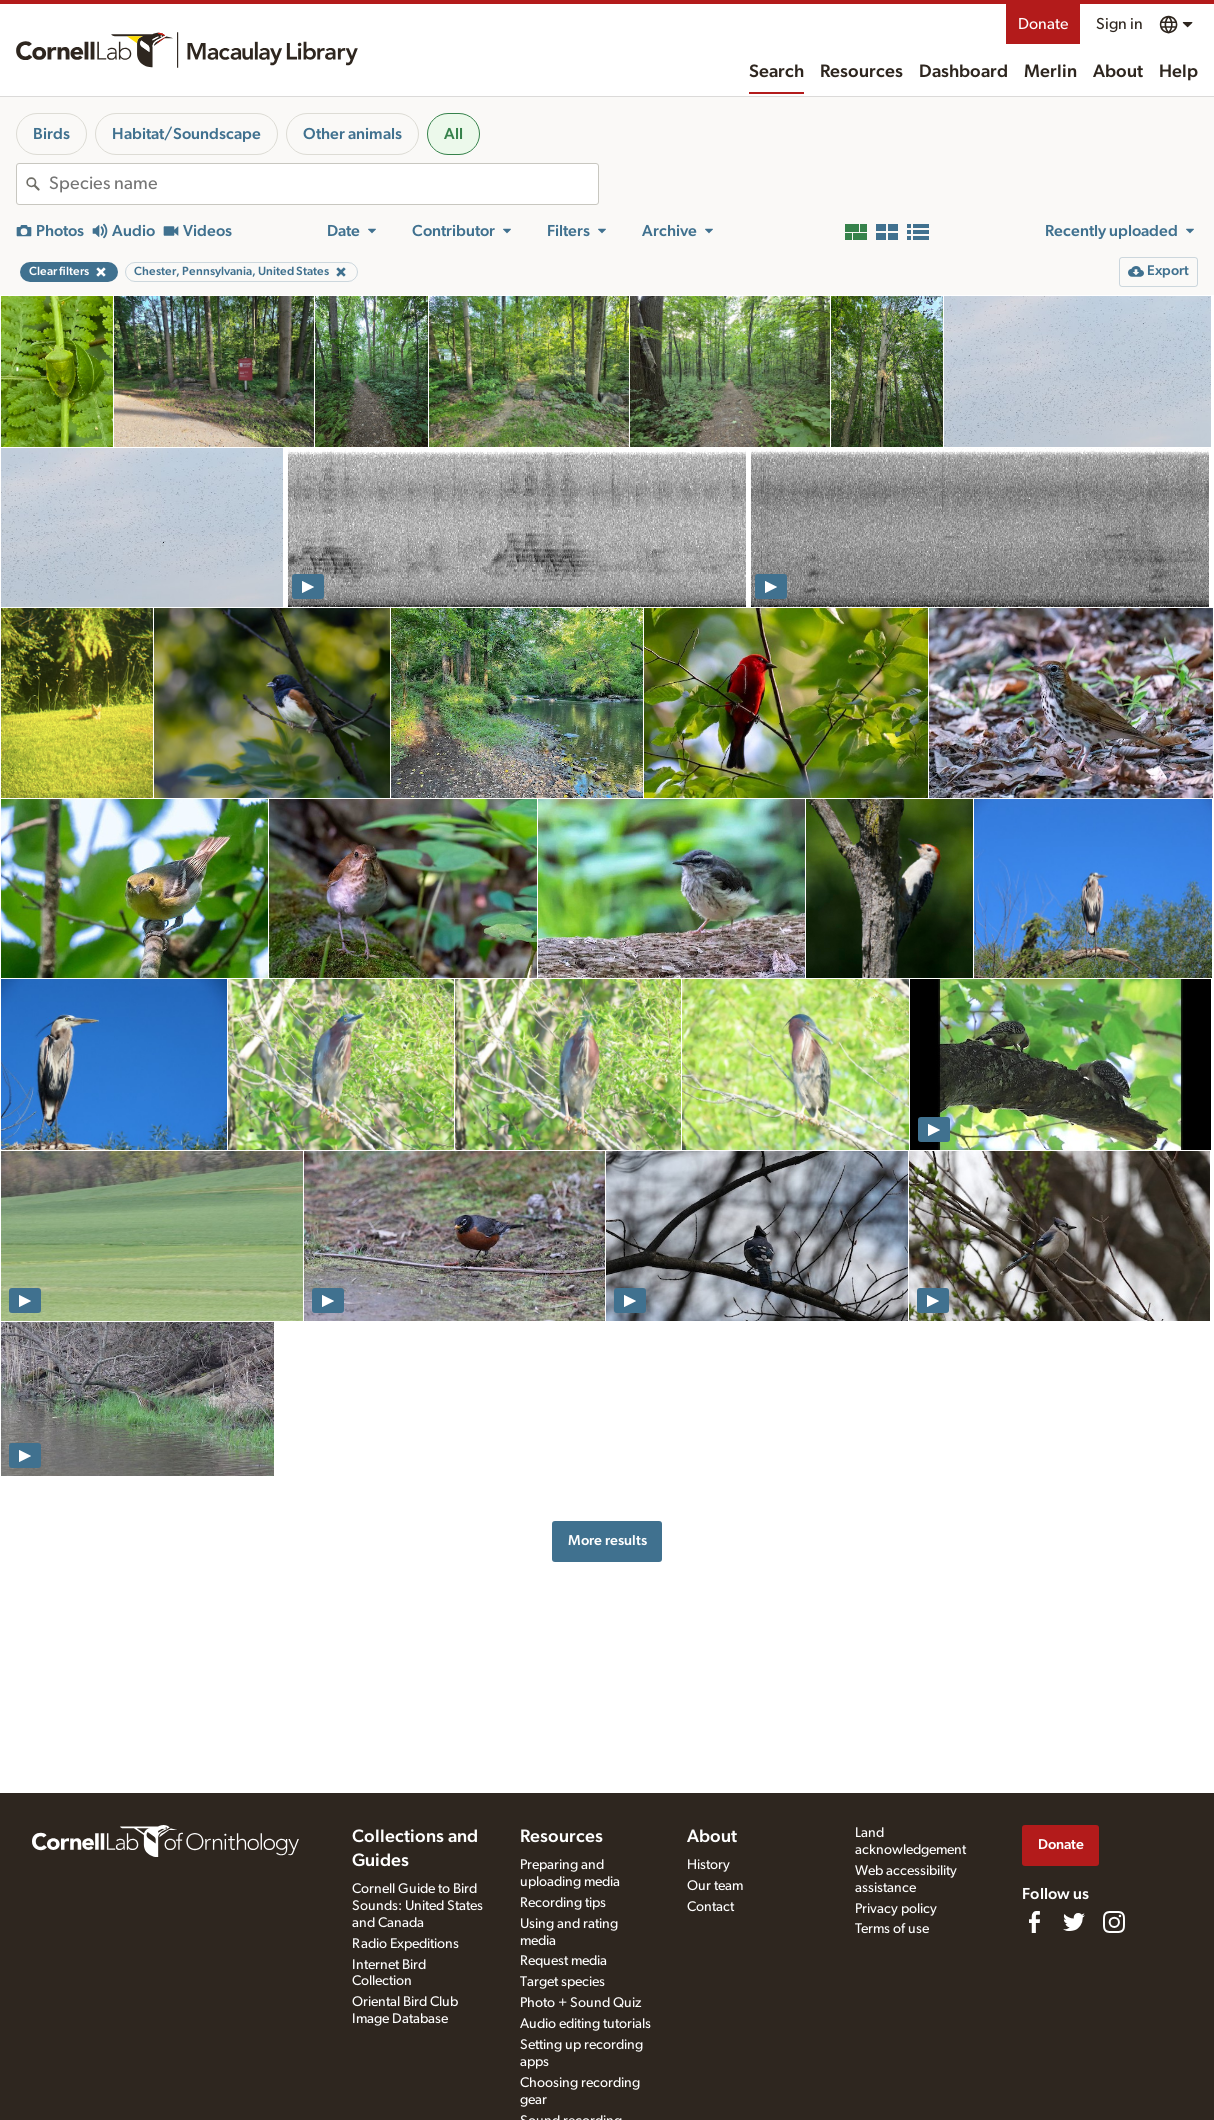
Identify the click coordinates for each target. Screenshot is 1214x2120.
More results (607, 1540)
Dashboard (963, 72)
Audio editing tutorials (585, 2024)
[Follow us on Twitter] (1074, 1922)
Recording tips (563, 1903)
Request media (563, 1961)
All (453, 134)
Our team (715, 1886)
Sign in (1119, 24)
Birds (51, 134)
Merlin (1050, 72)
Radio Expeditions (405, 1944)
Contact (710, 1907)
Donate (1043, 24)
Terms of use (892, 1929)
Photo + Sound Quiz (580, 2003)
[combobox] (323, 184)
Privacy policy (896, 1909)
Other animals (352, 134)
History (708, 1865)
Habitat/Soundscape (186, 134)
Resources (861, 72)
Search (776, 72)
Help (1178, 72)
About (1118, 72)
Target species (562, 1982)
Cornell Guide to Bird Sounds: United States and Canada (417, 1906)
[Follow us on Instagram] (1114, 1922)
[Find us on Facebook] (1034, 1922)
